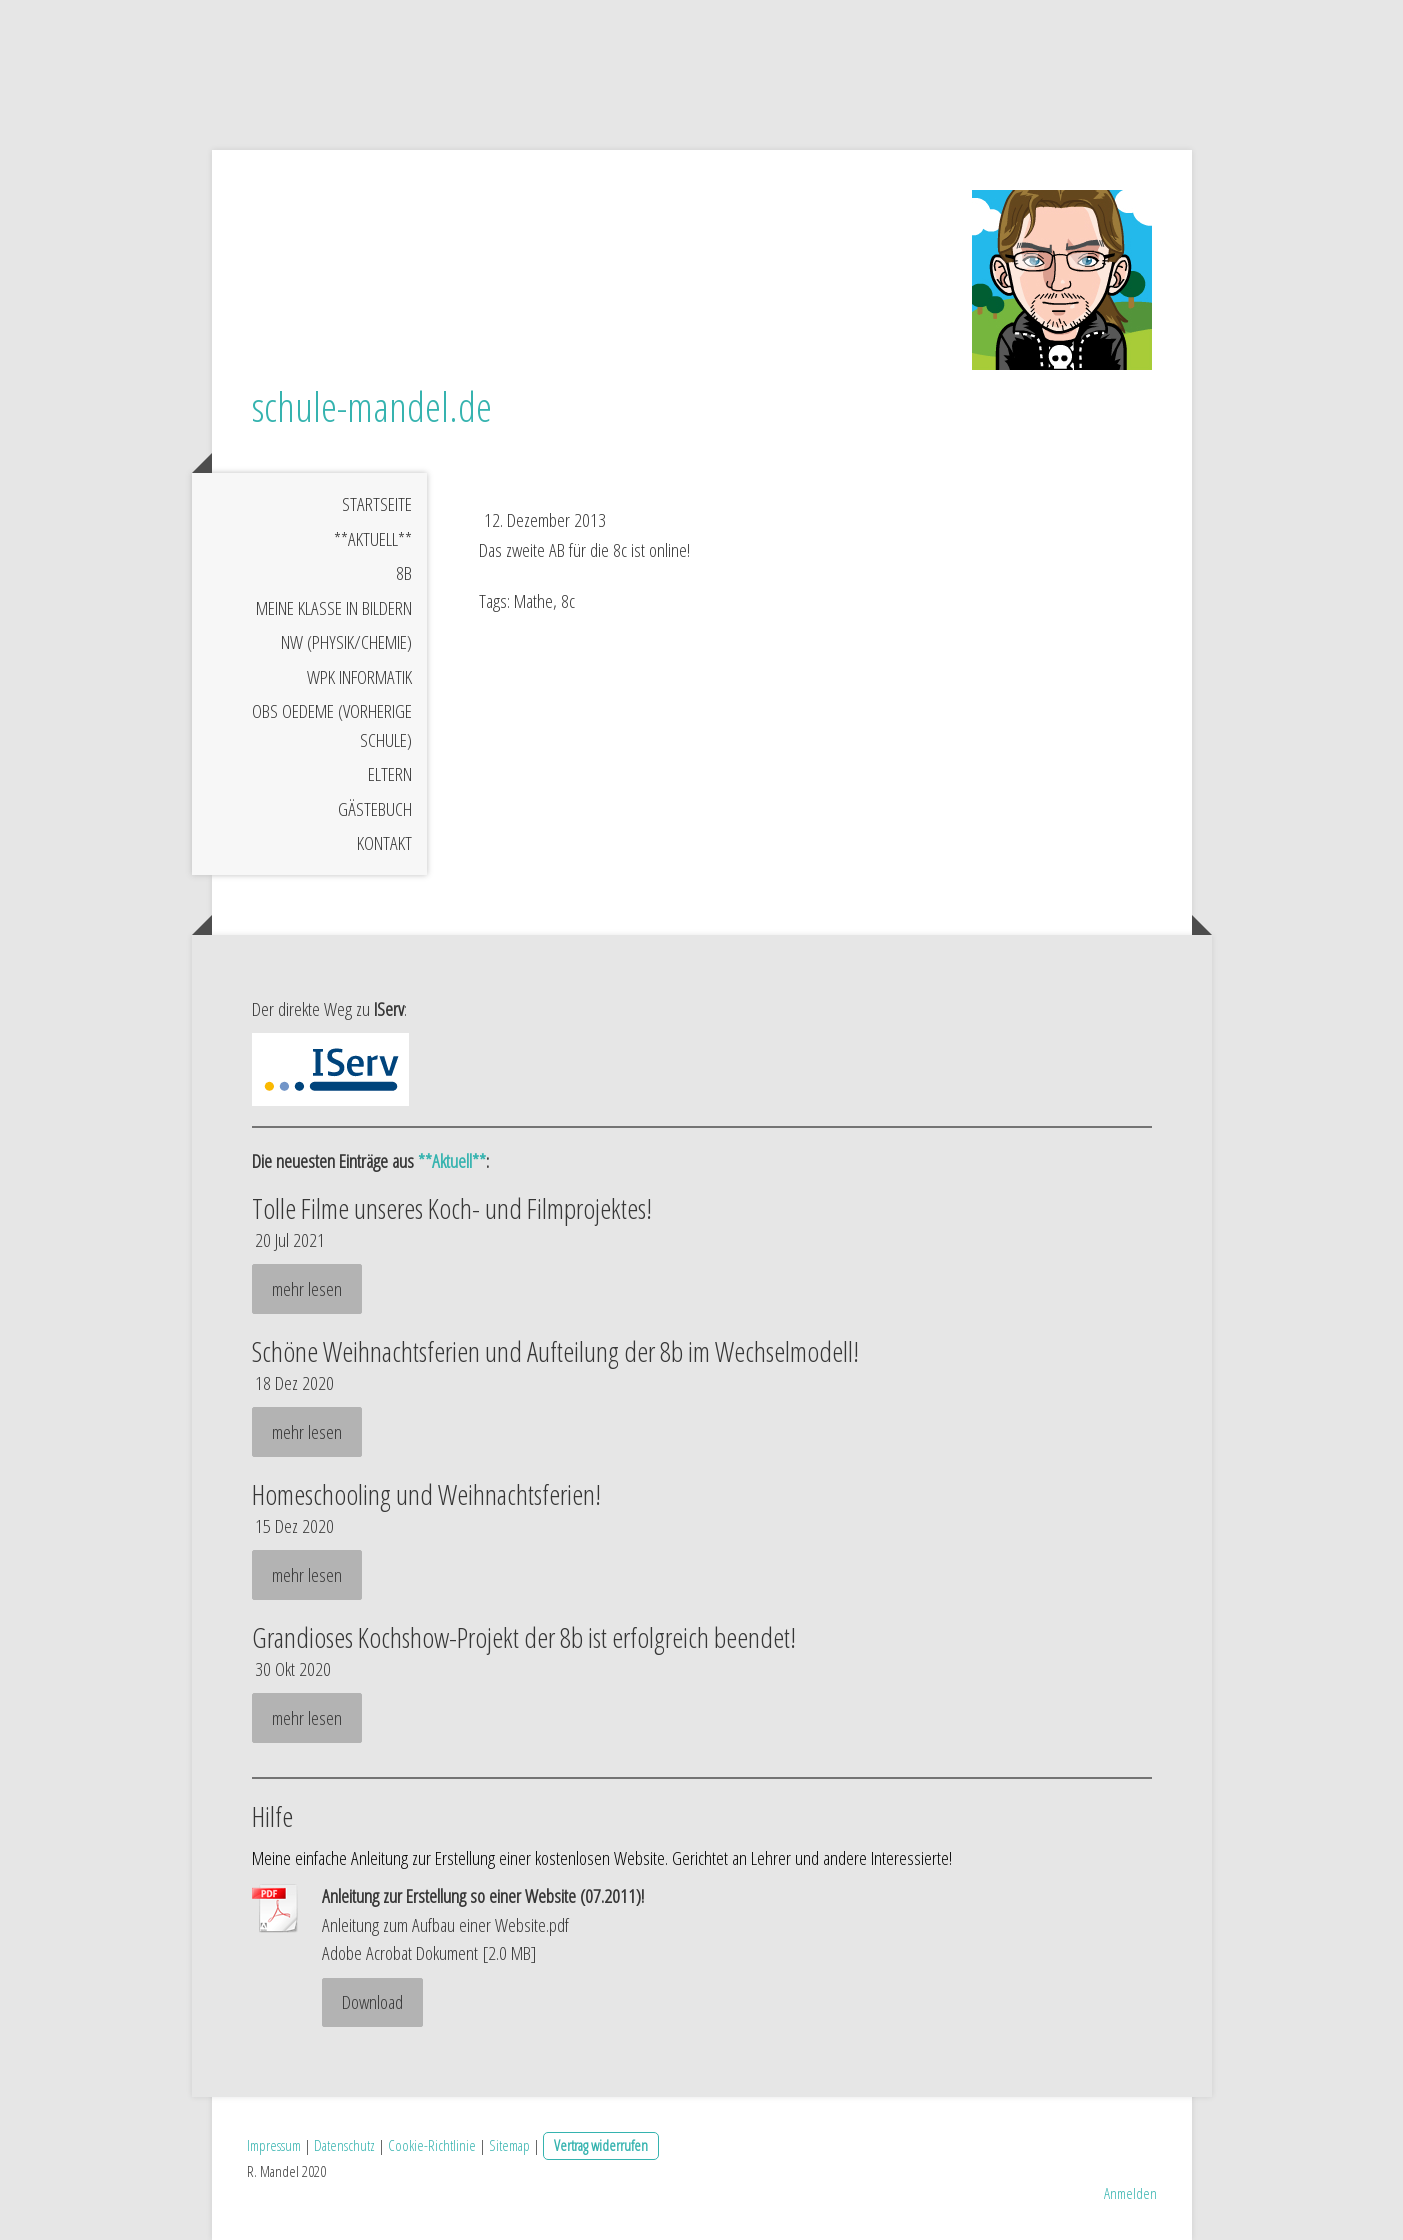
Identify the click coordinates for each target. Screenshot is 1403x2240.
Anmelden (1130, 2193)
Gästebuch (375, 809)
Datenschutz (344, 2145)
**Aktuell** (373, 539)
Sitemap (509, 2145)
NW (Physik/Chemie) (346, 642)
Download (372, 2002)
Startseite (377, 504)
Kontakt (384, 843)
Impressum (274, 2145)
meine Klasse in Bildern (334, 608)
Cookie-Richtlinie (432, 2145)
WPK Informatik (359, 677)
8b (404, 573)
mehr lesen (307, 1289)
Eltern (390, 774)
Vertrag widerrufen (601, 2145)
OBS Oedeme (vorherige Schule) (332, 725)
